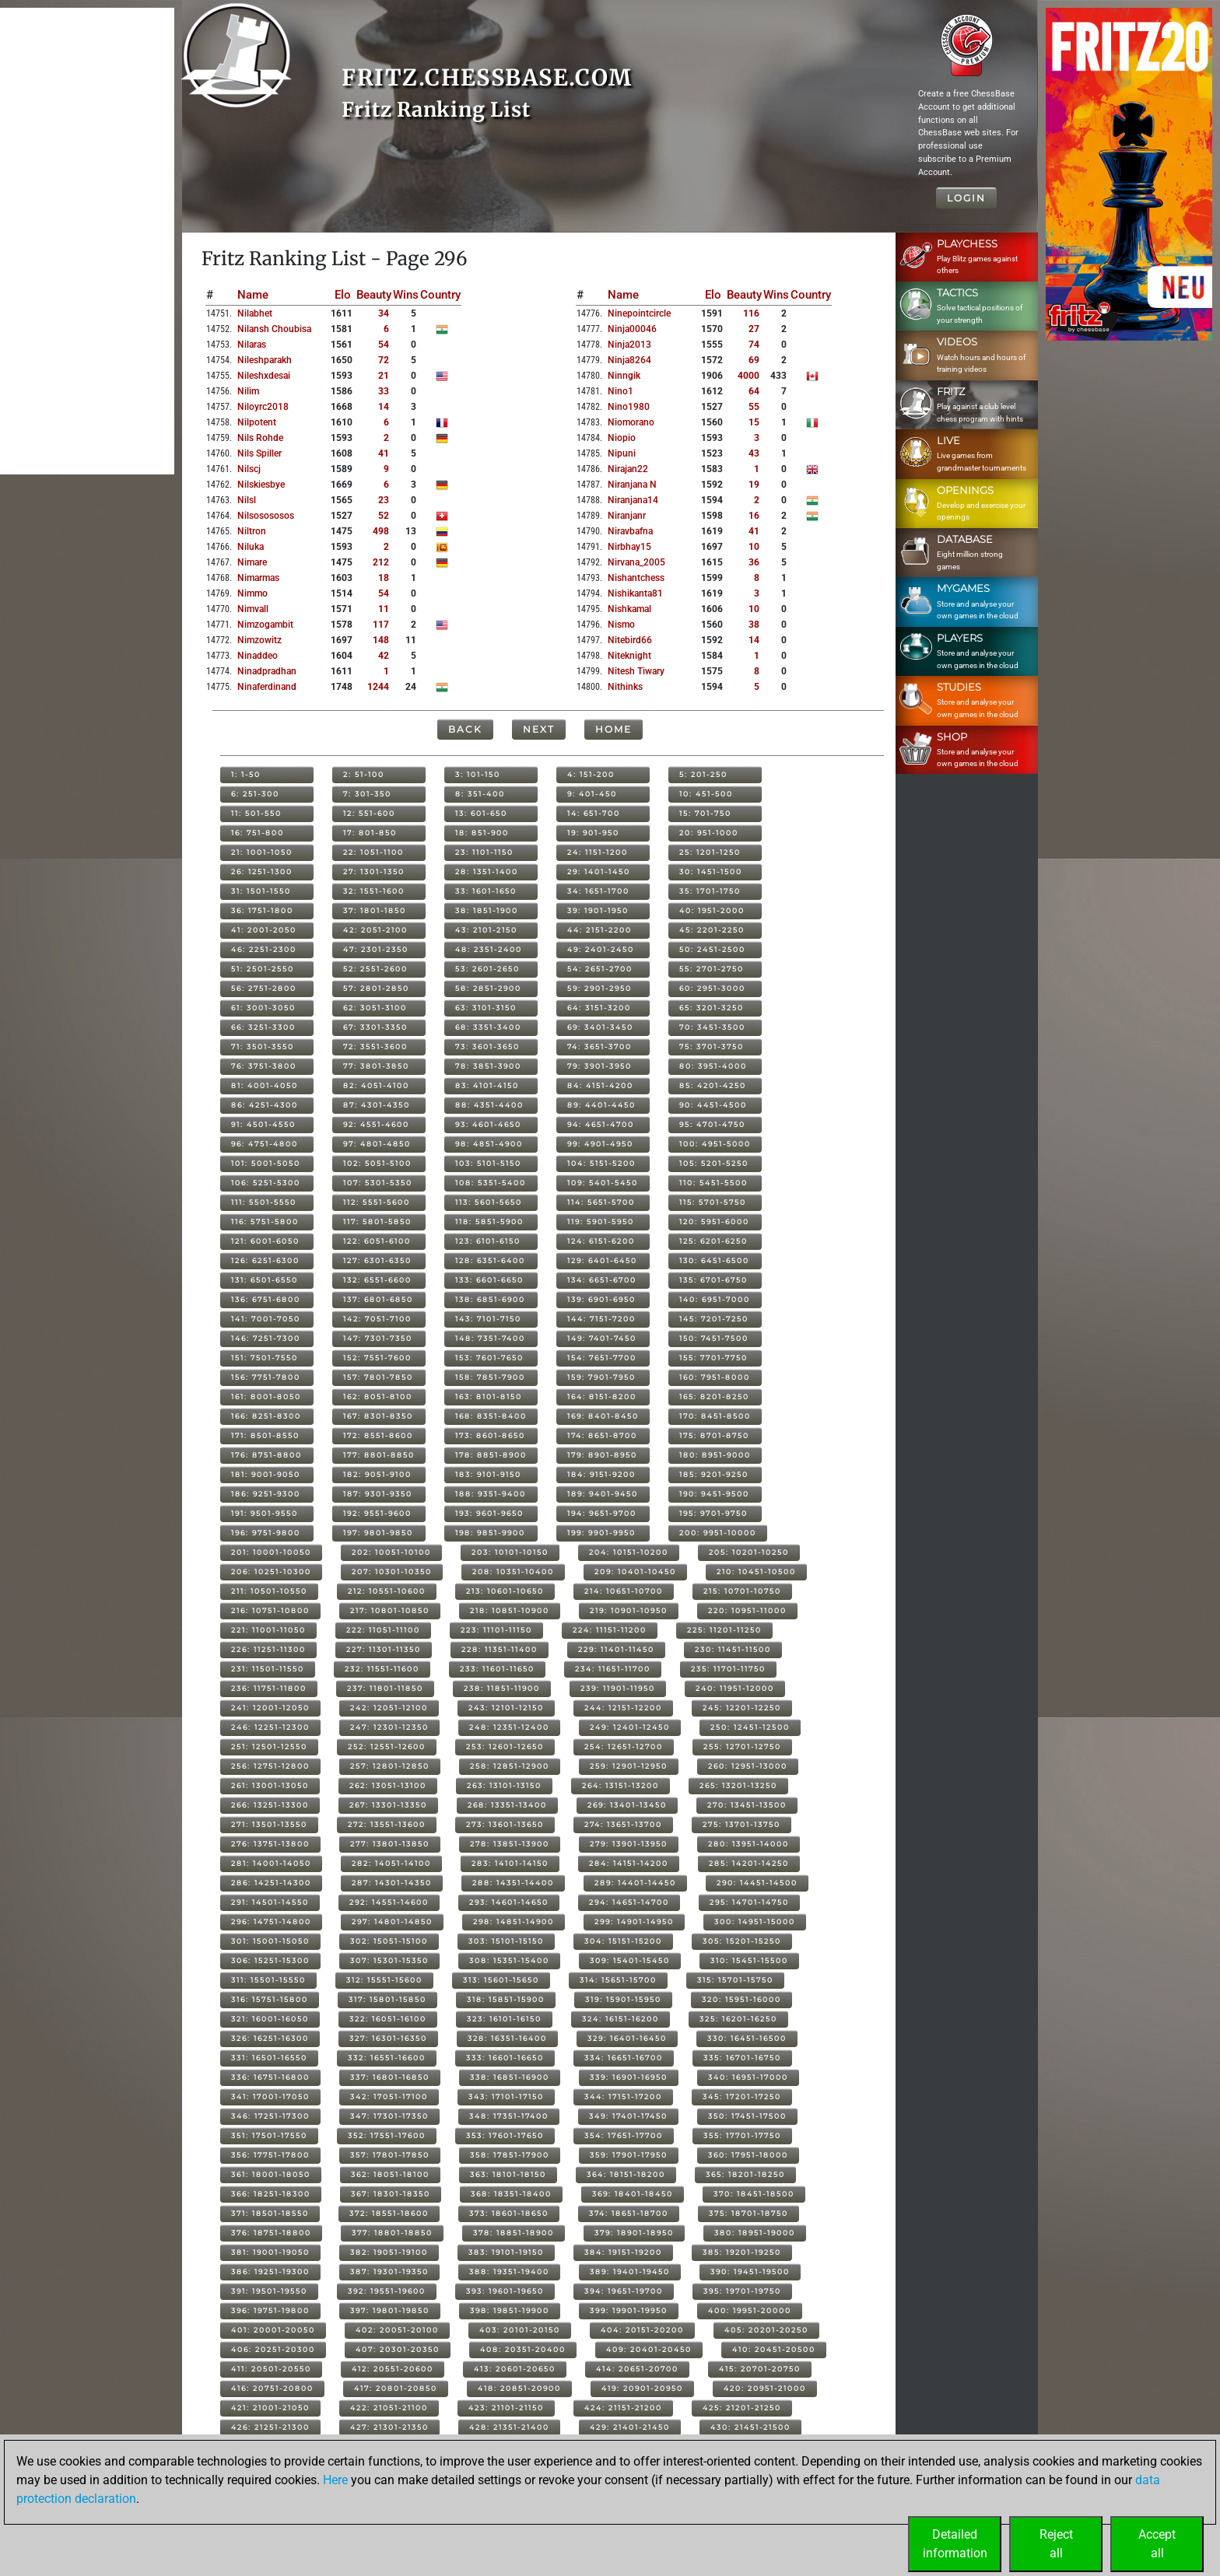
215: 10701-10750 (742, 1591)
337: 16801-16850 (389, 2077)
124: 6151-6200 (601, 1241)
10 (753, 546)
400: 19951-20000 (749, 2310)
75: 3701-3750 (711, 1046)
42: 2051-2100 (375, 930)
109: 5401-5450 (602, 1182)
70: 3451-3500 (712, 1027)
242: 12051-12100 (389, 1707)
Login (966, 198)
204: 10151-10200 (628, 1552)
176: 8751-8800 (266, 1455)
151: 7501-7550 (264, 1357)
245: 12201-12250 (742, 1707)
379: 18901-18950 (634, 2232)
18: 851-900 (482, 832)
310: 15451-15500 (749, 1960)
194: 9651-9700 (601, 1513)
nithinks (625, 686)
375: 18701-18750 (748, 2213)
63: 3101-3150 (486, 1007)
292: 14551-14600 (389, 1902)
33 (383, 391)
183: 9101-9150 (488, 1474)
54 (383, 344)
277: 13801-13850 (389, 1843)
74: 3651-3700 (599, 1046)
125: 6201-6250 (713, 1241)
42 (383, 655)
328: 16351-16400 (507, 2038)
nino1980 (629, 406)
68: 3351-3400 (488, 1027)
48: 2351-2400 (488, 949)
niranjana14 (633, 500)
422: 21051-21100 (389, 2407)
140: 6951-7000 (714, 1299)
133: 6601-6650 (489, 1280)
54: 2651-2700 (600, 968)
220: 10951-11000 (747, 1610)
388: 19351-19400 (509, 2271)
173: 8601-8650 (490, 1435)
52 (383, 515)
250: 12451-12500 (750, 1727)
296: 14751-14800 (271, 1921)
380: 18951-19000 (754, 2232)
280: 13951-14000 (748, 1843)
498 (381, 531)
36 (753, 562)
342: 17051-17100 (389, 2096)
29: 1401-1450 (598, 871)
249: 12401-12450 (630, 1727)
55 (753, 406)
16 (753, 515)
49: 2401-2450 (600, 949)
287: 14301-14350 (392, 1882)
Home (613, 729)
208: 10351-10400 (513, 1571)
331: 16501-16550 (269, 2057)
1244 (378, 686)
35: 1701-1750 (710, 891)
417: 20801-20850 (395, 2388)
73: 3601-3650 (487, 1046)
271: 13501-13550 (269, 1824)
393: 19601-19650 (505, 2291)
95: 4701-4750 (712, 1124)
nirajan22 (628, 469)
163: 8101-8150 (488, 1396)
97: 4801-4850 (377, 1143)
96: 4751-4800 (264, 1143)
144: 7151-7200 (601, 1318)
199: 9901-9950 (601, 1532)
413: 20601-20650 (515, 2368)
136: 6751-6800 (265, 1299)
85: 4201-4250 (712, 1085)
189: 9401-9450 (602, 1493)
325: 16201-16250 (738, 2018)
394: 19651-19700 (623, 2291)
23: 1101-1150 (484, 852)
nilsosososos (265, 515)
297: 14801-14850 (392, 1921)
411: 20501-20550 (271, 2368)
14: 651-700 (593, 813)
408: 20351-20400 (523, 2349)
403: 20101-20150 (519, 2330)
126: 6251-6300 (265, 1260)
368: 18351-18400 (511, 2193)
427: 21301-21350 (389, 2427)
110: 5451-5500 (713, 1182)
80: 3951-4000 (713, 1066)
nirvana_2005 (636, 562)
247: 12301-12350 (389, 1727)
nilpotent (256, 422)
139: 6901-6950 (601, 1299)
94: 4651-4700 (600, 1124)
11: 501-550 (256, 813)
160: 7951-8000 (714, 1377)
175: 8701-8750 (714, 1435)
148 (381, 640)
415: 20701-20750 (760, 2368)
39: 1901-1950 (598, 910)
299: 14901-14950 (634, 1921)
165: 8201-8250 (714, 1396)
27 (753, 329)
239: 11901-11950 (617, 1688)
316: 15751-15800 (269, 1999)
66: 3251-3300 (263, 1027)
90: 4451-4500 (713, 1105)
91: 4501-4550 (263, 1124)
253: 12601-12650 (505, 1746)
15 (753, 422)
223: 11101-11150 (496, 1630)
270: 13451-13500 (747, 1805)
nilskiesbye (261, 484)
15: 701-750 (705, 813)
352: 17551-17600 (387, 2135)
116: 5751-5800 (265, 1221)
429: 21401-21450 (630, 2427)
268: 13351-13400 (507, 1805)
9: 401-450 (592, 793)
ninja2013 (629, 344)
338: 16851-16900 (509, 2077)
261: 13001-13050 (270, 1785)
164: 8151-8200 (601, 1396)
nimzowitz (259, 640)
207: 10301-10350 (392, 1571)
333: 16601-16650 (505, 2057)
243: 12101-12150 (506, 1707)
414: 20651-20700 (637, 2368)
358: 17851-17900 (509, 2155)
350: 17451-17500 (747, 2116)
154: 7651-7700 (601, 1357)
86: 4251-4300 (264, 1105)
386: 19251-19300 (270, 2271)
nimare (252, 562)
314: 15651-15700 (618, 1980)
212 (381, 562)
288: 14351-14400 (513, 1882)
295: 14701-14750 (749, 1902)
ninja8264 (629, 360)
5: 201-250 (703, 774)
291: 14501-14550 (270, 1902)
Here (335, 2480)
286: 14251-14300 (271, 1882)
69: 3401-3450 (600, 1027)
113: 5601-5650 (488, 1202)
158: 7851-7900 (490, 1377)
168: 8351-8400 (491, 1416)
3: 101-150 (477, 774)
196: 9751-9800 (265, 1532)
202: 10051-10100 (391, 1552)
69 (753, 360)
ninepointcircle (639, 313)
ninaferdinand (266, 686)
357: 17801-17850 (389, 2155)
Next (539, 729)
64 (753, 391)
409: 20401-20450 (649, 2349)
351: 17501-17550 (269, 2135)
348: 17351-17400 (509, 2116)
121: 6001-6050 (265, 1241)
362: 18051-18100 (390, 2174)
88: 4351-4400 (489, 1105)
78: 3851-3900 (488, 1066)
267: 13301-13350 (388, 1805)
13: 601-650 (481, 813)
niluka (250, 546)
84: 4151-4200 (600, 1085)
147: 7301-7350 (377, 1338)
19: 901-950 (593, 832)
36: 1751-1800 (262, 910)
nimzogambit (265, 624)
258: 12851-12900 (509, 1766)
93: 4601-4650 (488, 1124)
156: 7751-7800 (265, 1377)
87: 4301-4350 (376, 1105)
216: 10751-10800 (270, 1610)
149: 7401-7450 (601, 1338)
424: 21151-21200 (623, 2407)
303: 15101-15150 (506, 1941)
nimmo (252, 593)
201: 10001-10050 (271, 1552)
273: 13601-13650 (505, 1824)
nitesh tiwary (636, 671)
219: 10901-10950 (629, 1610)
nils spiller (259, 453)
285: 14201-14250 (749, 1863)
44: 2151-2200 (599, 930)
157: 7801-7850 (378, 1377)
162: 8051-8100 (377, 1396)
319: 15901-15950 (623, 1999)
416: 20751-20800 (272, 2388)
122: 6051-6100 (377, 1241)
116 (751, 313)
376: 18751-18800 (271, 2232)
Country (440, 295)
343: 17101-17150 (506, 2096)
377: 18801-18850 (392, 2232)
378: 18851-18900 (513, 2232)
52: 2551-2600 (375, 968)
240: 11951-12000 (735, 1688)
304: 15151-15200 (623, 1941)
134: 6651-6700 (601, 1280)
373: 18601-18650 (509, 2213)
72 (383, 360)
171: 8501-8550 (265, 1435)
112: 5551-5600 (376, 1202)
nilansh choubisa (274, 329)
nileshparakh (264, 360)
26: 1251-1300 (262, 871)
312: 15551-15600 (384, 1980)
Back (465, 729)
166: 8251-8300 (266, 1416)
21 (383, 375)
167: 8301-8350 (378, 1416)
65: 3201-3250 (711, 1007)
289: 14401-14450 (635, 1882)
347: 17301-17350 (389, 2116)
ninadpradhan (266, 671)
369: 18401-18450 (632, 2193)
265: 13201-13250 (738, 1785)
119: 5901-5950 (600, 1221)
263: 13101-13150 (504, 1785)
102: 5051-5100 (377, 1163)
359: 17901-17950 (629, 2155)
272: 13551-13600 (387, 1824)
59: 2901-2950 (599, 988)
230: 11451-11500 (733, 1649)
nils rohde (260, 437)
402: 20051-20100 (397, 2330)
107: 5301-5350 (377, 1182)
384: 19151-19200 (623, 2252)
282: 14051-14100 (391, 1863)
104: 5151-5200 (601, 1163)
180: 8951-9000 (715, 1455)
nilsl (246, 500)
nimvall (252, 609)
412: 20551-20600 (392, 2368)
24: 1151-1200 (597, 852)
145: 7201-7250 (713, 1318)
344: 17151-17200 (623, 2096)
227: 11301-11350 (383, 1649)
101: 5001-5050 (265, 1163)
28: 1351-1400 (486, 871)
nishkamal (629, 609)
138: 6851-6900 (490, 1299)
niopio (622, 437)
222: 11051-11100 (383, 1630)
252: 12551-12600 (387, 1746)
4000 (748, 375)
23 (383, 500)
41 (383, 453)
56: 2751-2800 (263, 988)
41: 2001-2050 (263, 930)
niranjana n (632, 484)
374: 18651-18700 (628, 2213)
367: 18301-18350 (390, 2193)
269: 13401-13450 (627, 1805)
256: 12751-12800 (270, 1766)
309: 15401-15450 (630, 1960)
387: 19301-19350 (389, 2271)
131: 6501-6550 (264, 1280)
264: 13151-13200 (620, 1785)
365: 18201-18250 (745, 2174)
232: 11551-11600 (382, 1668)
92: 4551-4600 (376, 1124)
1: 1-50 (246, 774)
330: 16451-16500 (747, 2038)
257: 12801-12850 (389, 1766)
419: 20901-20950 (642, 2388)
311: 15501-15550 (268, 1980)
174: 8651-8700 (602, 1435)
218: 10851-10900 (509, 1610)
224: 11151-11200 (610, 1630)
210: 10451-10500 (756, 1571)
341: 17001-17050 (270, 2096)
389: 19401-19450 (630, 2271)
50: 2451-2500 (712, 949)
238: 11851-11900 (502, 1688)
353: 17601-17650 (505, 2135)
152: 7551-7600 (377, 1357)
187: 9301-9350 (377, 1493)
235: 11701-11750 (728, 1668)
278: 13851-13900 (509, 1843)
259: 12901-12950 (629, 1766)
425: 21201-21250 (742, 2407)
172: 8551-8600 (378, 1435)
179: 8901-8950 (602, 1455)
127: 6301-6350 (377, 1260)
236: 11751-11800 (269, 1688)
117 (381, 624)
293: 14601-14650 (509, 1902)
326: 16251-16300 (270, 2038)
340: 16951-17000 (748, 2077)
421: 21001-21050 (270, 2407)
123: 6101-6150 (488, 1241)
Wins (406, 295)
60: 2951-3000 (712, 988)
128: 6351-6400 (490, 1260)
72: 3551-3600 (375, 1046)
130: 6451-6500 (714, 1260)
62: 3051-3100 (375, 1007)
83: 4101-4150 (487, 1085)
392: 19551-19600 (387, 2291)
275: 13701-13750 (741, 1824)
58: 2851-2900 (488, 988)
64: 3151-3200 (599, 1007)
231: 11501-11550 (267, 1668)
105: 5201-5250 (713, 1163)
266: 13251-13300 (270, 1805)
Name (252, 295)
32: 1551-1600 (374, 891)
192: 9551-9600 (377, 1513)
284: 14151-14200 (628, 1863)
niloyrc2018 (263, 406)
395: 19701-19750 (742, 2291)
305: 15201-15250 (742, 1941)
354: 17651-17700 (623, 2135)
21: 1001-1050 (262, 852)
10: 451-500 (706, 793)
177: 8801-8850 (379, 1455)
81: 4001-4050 (264, 1085)
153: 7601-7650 (489, 1357)
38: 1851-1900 (486, 910)
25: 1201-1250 (710, 852)
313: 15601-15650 (501, 1980)
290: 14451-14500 (757, 1882)
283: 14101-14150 (510, 1863)
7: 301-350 (367, 793)
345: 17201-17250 (742, 2096)
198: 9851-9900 (490, 1532)
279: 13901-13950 (629, 1843)
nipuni (622, 453)
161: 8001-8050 (266, 1396)
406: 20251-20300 (273, 2349)
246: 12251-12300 (270, 1727)
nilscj (249, 469)
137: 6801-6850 (378, 1299)
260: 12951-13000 (747, 1766)
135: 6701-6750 (713, 1280)
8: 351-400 (480, 793)
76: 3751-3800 (263, 1066)
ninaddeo (257, 655)
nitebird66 (630, 640)
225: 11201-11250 (724, 1630)
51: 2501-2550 (262, 968)
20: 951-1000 (708, 832)
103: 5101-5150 (488, 1163)
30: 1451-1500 (710, 871)
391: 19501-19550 (269, 2291)
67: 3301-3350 (375, 1027)
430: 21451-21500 (750, 2427)
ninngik (624, 375)
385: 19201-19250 (742, 2252)
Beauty (373, 295)
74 (753, 344)
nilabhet (254, 313)
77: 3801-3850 (376, 1066)
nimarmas (258, 577)
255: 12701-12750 (742, 1746)
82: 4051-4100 (376, 1085)
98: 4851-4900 (489, 1143)
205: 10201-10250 (749, 1552)
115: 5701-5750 (712, 1202)
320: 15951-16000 (741, 1999)
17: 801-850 (370, 832)
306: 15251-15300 (270, 1960)
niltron (251, 531)
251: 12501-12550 (269, 1746)
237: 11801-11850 (385, 1688)
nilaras (251, 344)
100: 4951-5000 (715, 1143)
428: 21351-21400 (509, 2427)
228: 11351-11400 (499, 1649)
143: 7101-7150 (488, 1318)
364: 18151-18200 (626, 2174)
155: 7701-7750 (713, 1357)
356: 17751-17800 (270, 2155)
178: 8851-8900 (491, 1455)
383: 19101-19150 (506, 2252)
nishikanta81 (635, 593)
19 (753, 484)
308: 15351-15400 (509, 1960)
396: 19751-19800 (270, 2310)
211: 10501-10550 (269, 1591)
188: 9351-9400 (490, 1493)
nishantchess (636, 577)
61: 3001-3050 (263, 1007)
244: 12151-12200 (623, 1707)
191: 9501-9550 (264, 1513)
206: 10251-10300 (271, 1571)
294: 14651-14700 (629, 1902)
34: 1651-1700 (598, 891)
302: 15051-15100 (389, 1941)
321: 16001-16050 (270, 2018)
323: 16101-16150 (504, 2018)
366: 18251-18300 (270, 2193)
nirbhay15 (629, 546)
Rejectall (1056, 2543)
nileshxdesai (263, 375)
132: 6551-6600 (377, 1280)
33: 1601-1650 (486, 891)
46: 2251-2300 (263, 949)
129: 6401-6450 (602, 1260)
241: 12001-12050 (270, 1707)
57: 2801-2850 (376, 988)
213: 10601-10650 (505, 1591)
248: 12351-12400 (509, 1727)
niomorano (631, 422)
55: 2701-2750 (711, 968)
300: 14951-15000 (754, 1921)
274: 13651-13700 (623, 1824)
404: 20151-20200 (642, 2330)
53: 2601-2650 (487, 968)
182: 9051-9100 (377, 1474)
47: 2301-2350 (375, 949)
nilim (248, 391)
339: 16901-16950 (629, 2077)
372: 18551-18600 (389, 2213)
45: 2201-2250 (712, 930)
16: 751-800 (257, 832)
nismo (621, 624)
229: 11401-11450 (616, 1649)
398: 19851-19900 (509, 2310)
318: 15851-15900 (506, 1999)
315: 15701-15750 (735, 1980)
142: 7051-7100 (377, 1318)
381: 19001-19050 (270, 2252)
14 (383, 406)
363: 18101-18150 (508, 2174)
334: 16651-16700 (623, 2057)
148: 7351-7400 (490, 1338)
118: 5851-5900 (489, 1221)
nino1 (620, 391)
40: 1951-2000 (712, 910)
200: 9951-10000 (717, 1532)
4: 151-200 (591, 774)
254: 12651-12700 (623, 1746)
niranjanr (627, 515)
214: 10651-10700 (623, 1591)
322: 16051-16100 (387, 2018)
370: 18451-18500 (753, 2193)
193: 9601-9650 (489, 1513)
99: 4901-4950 (600, 1143)
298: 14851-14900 (513, 1921)
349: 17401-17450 (628, 2116)
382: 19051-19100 (389, 2252)
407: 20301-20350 (398, 2349)
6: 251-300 (255, 793)
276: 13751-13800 (270, 1843)
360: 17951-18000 (748, 2155)
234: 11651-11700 (612, 1668)
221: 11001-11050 (268, 1630)
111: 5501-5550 (263, 1202)
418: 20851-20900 (519, 2388)
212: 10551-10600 (387, 1591)
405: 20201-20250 (766, 2330)
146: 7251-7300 (265, 1338)
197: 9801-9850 (378, 1532)
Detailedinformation (955, 2543)
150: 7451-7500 (713, 1338)
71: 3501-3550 (262, 1046)
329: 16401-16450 (627, 2038)
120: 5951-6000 (714, 1221)
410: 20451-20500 (773, 2349)
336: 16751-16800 (270, 2077)
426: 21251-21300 (270, 2427)
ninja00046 (632, 329)
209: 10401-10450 (635, 1571)
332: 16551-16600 (387, 2057)
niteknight (629, 655)
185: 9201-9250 (713, 1474)
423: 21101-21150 (506, 2407)
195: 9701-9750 (713, 1513)
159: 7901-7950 (601, 1377)
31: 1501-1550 (261, 891)
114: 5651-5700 (601, 1202)
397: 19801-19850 (389, 2310)
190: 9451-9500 (714, 1493)
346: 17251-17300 (270, 2116)
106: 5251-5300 (265, 1182)
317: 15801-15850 (387, 1999)
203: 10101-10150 (510, 1552)
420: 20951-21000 (765, 2388)
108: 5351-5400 (490, 1182)
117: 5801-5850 (377, 1221)
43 (753, 453)
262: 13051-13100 (387, 1785)
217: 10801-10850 (389, 1610)
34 (383, 313)
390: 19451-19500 (750, 2271)
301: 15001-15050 (270, 1941)
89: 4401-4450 (601, 1105)
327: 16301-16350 (388, 2038)
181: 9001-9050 (265, 1474)
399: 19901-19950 (629, 2310)
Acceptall (1157, 2543)
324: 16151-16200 (620, 2018)
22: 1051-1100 (373, 852)
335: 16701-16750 (742, 2057)
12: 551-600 (369, 813)
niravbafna (630, 531)
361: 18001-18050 (270, 2174)
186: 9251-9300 (265, 1493)
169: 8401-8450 (603, 1416)
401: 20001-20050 (273, 2330)
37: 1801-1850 (374, 910)
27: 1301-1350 (374, 871)
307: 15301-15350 (389, 1960)
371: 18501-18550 (270, 2213)
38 (753, 624)
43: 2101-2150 (486, 930)
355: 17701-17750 (742, 2135)
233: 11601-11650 (497, 1668)
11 (383, 609)
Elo (343, 295)
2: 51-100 (363, 774)
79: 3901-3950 (599, 1066)
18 (383, 577)
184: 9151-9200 (601, 1474)
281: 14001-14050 (271, 1863)
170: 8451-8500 (715, 1416)
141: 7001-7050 (265, 1318)
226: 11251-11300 (268, 1649)
